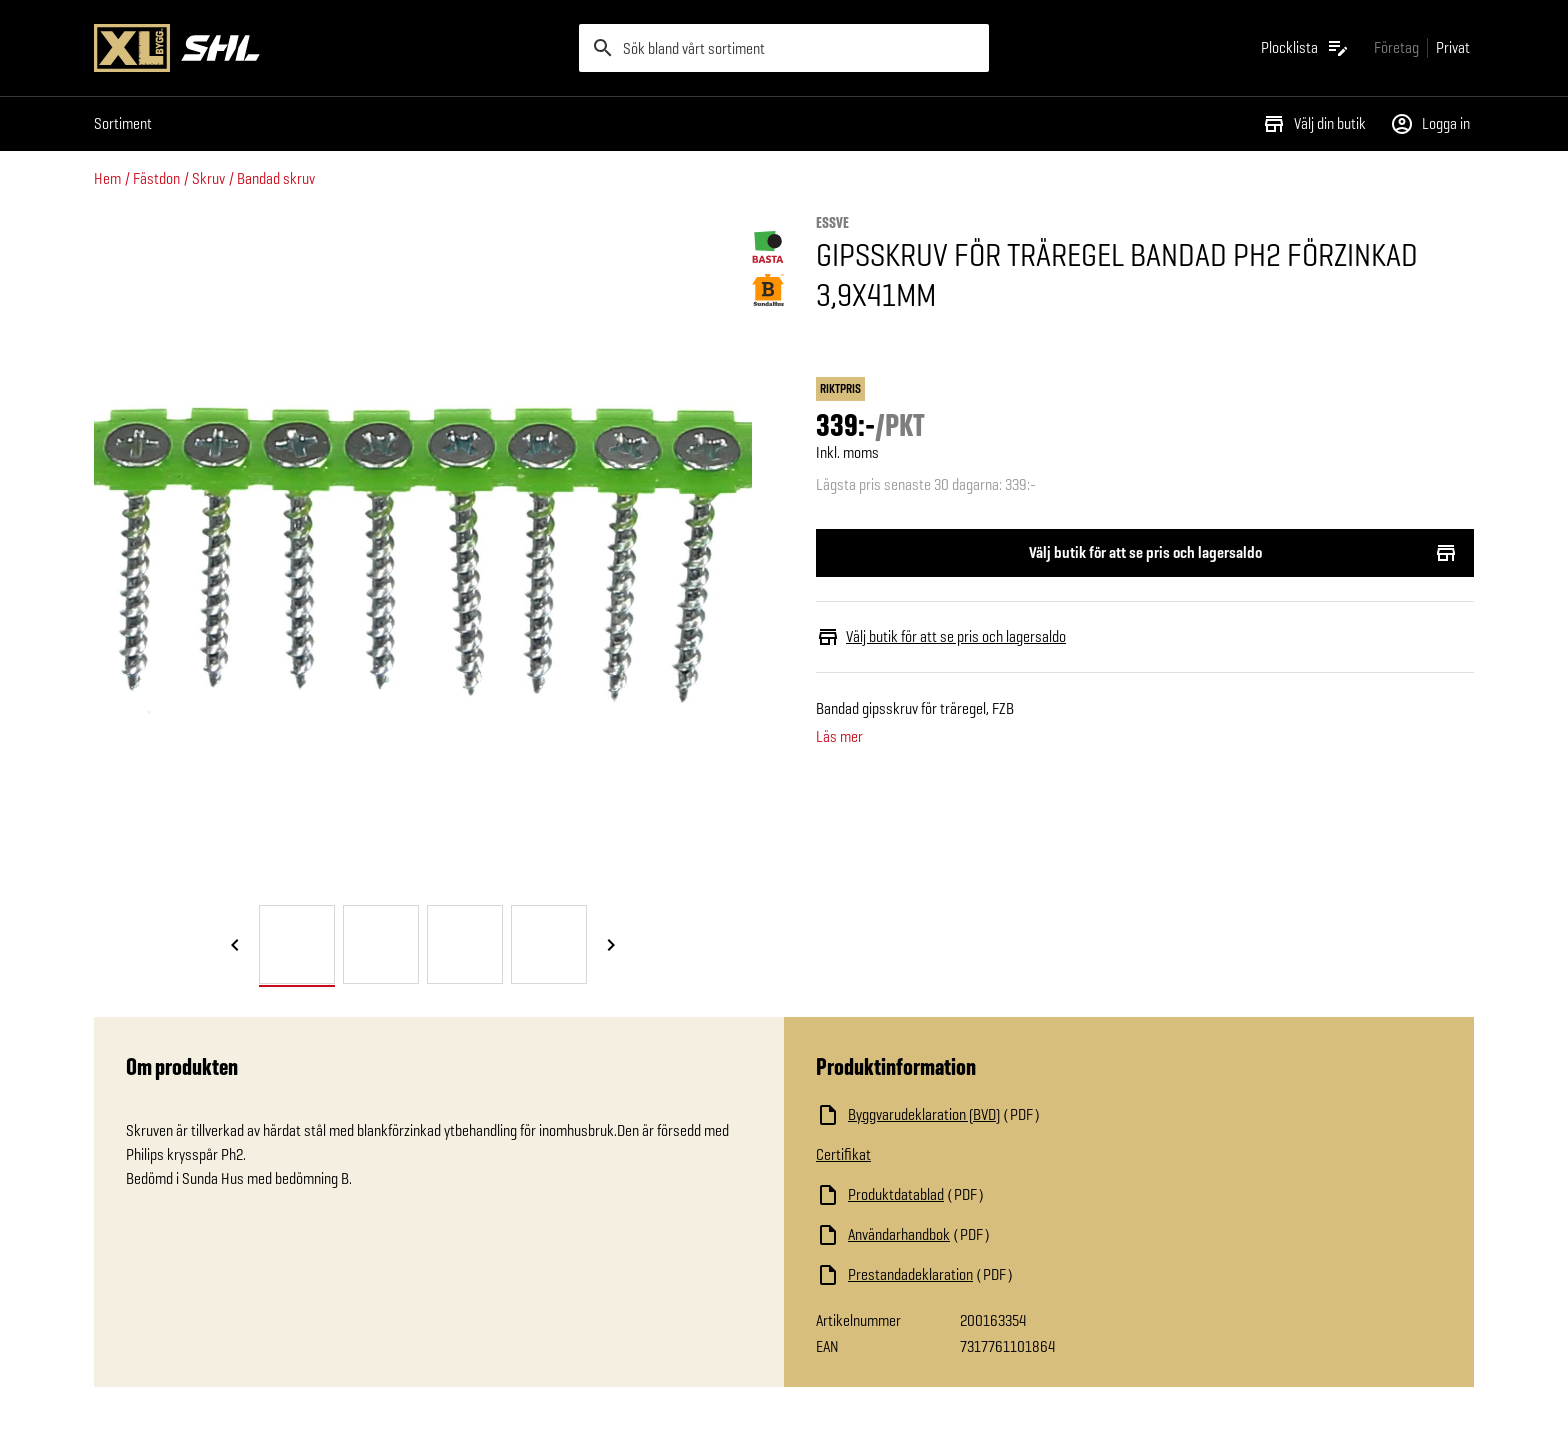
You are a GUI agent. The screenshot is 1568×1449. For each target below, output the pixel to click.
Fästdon (156, 178)
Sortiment (123, 123)
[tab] (297, 944)
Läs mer (839, 737)
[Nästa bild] (611, 946)
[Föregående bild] (235, 946)
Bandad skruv (276, 178)
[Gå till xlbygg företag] (1396, 47)
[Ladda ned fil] (1016, 1115)
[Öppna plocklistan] (1305, 48)
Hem (107, 178)
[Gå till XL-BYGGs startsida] (328, 48)
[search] (784, 48)
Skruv (208, 178)
